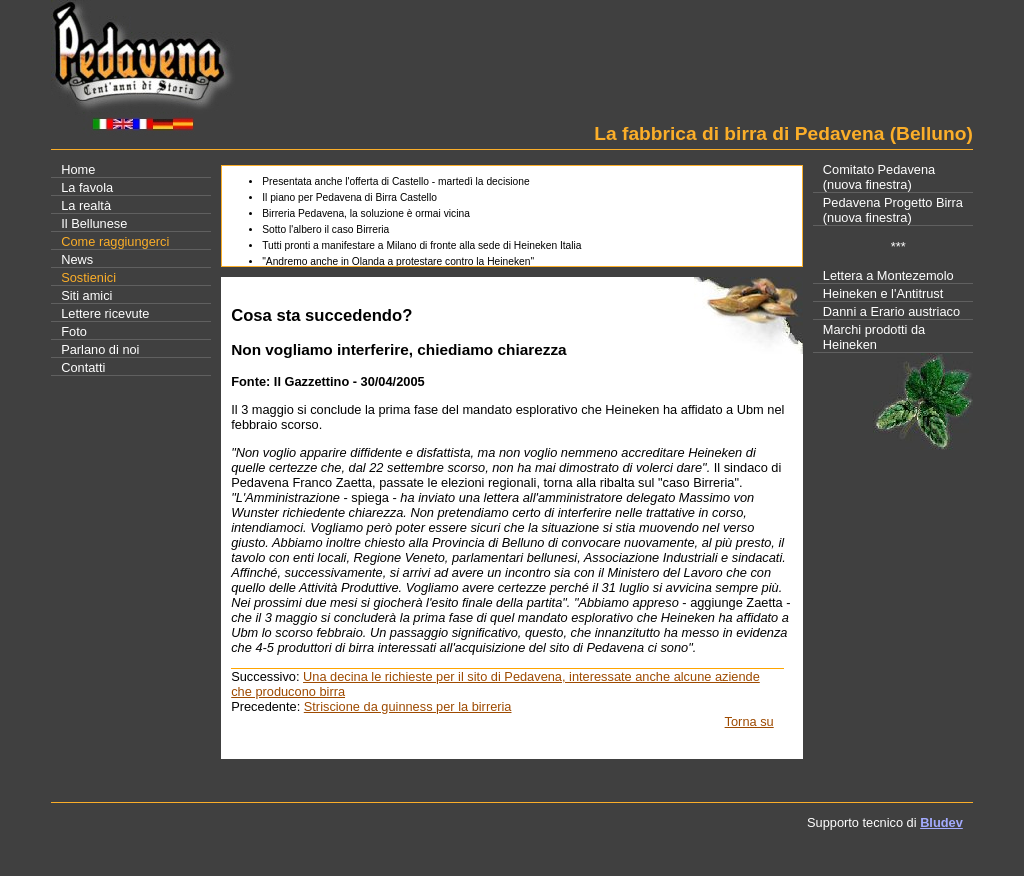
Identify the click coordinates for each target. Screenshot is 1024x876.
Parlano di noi (100, 349)
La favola (87, 187)
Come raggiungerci (115, 241)
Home (78, 169)
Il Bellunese (94, 223)
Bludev (941, 822)
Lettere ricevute (105, 313)
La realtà (86, 205)
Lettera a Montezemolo (888, 275)
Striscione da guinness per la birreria (408, 706)
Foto (74, 331)
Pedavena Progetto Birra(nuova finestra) (893, 210)
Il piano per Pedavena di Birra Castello (349, 197)
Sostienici (88, 277)
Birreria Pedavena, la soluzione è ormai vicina (366, 213)
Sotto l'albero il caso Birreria (325, 229)
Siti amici (86, 295)
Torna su (749, 721)
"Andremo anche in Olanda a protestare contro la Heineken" (398, 261)
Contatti (83, 367)
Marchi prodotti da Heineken (874, 337)
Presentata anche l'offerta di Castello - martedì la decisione (395, 181)
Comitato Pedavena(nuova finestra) (879, 177)
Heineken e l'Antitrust (883, 293)
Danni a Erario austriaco (891, 311)
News (77, 259)
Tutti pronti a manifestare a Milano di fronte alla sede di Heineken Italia (421, 245)
